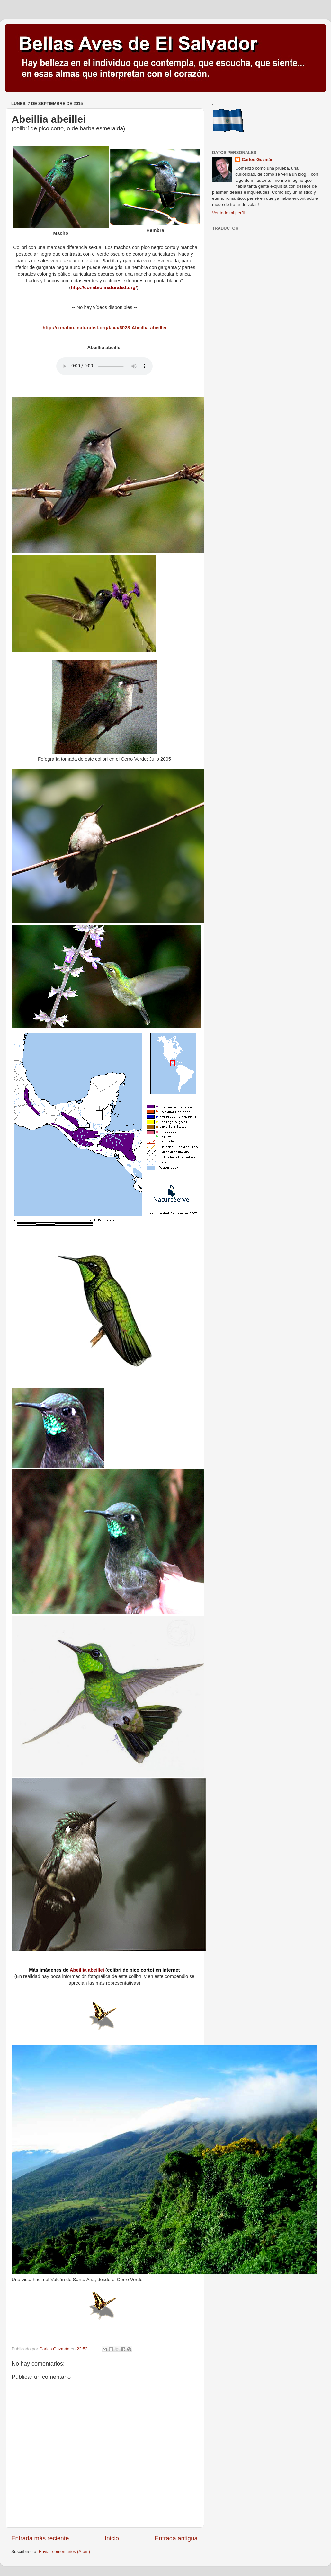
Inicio (112, 2538)
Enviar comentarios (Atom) (64, 2551)
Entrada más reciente (40, 2538)
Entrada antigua (176, 2538)
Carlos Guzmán (257, 159)
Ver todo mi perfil (228, 212)
